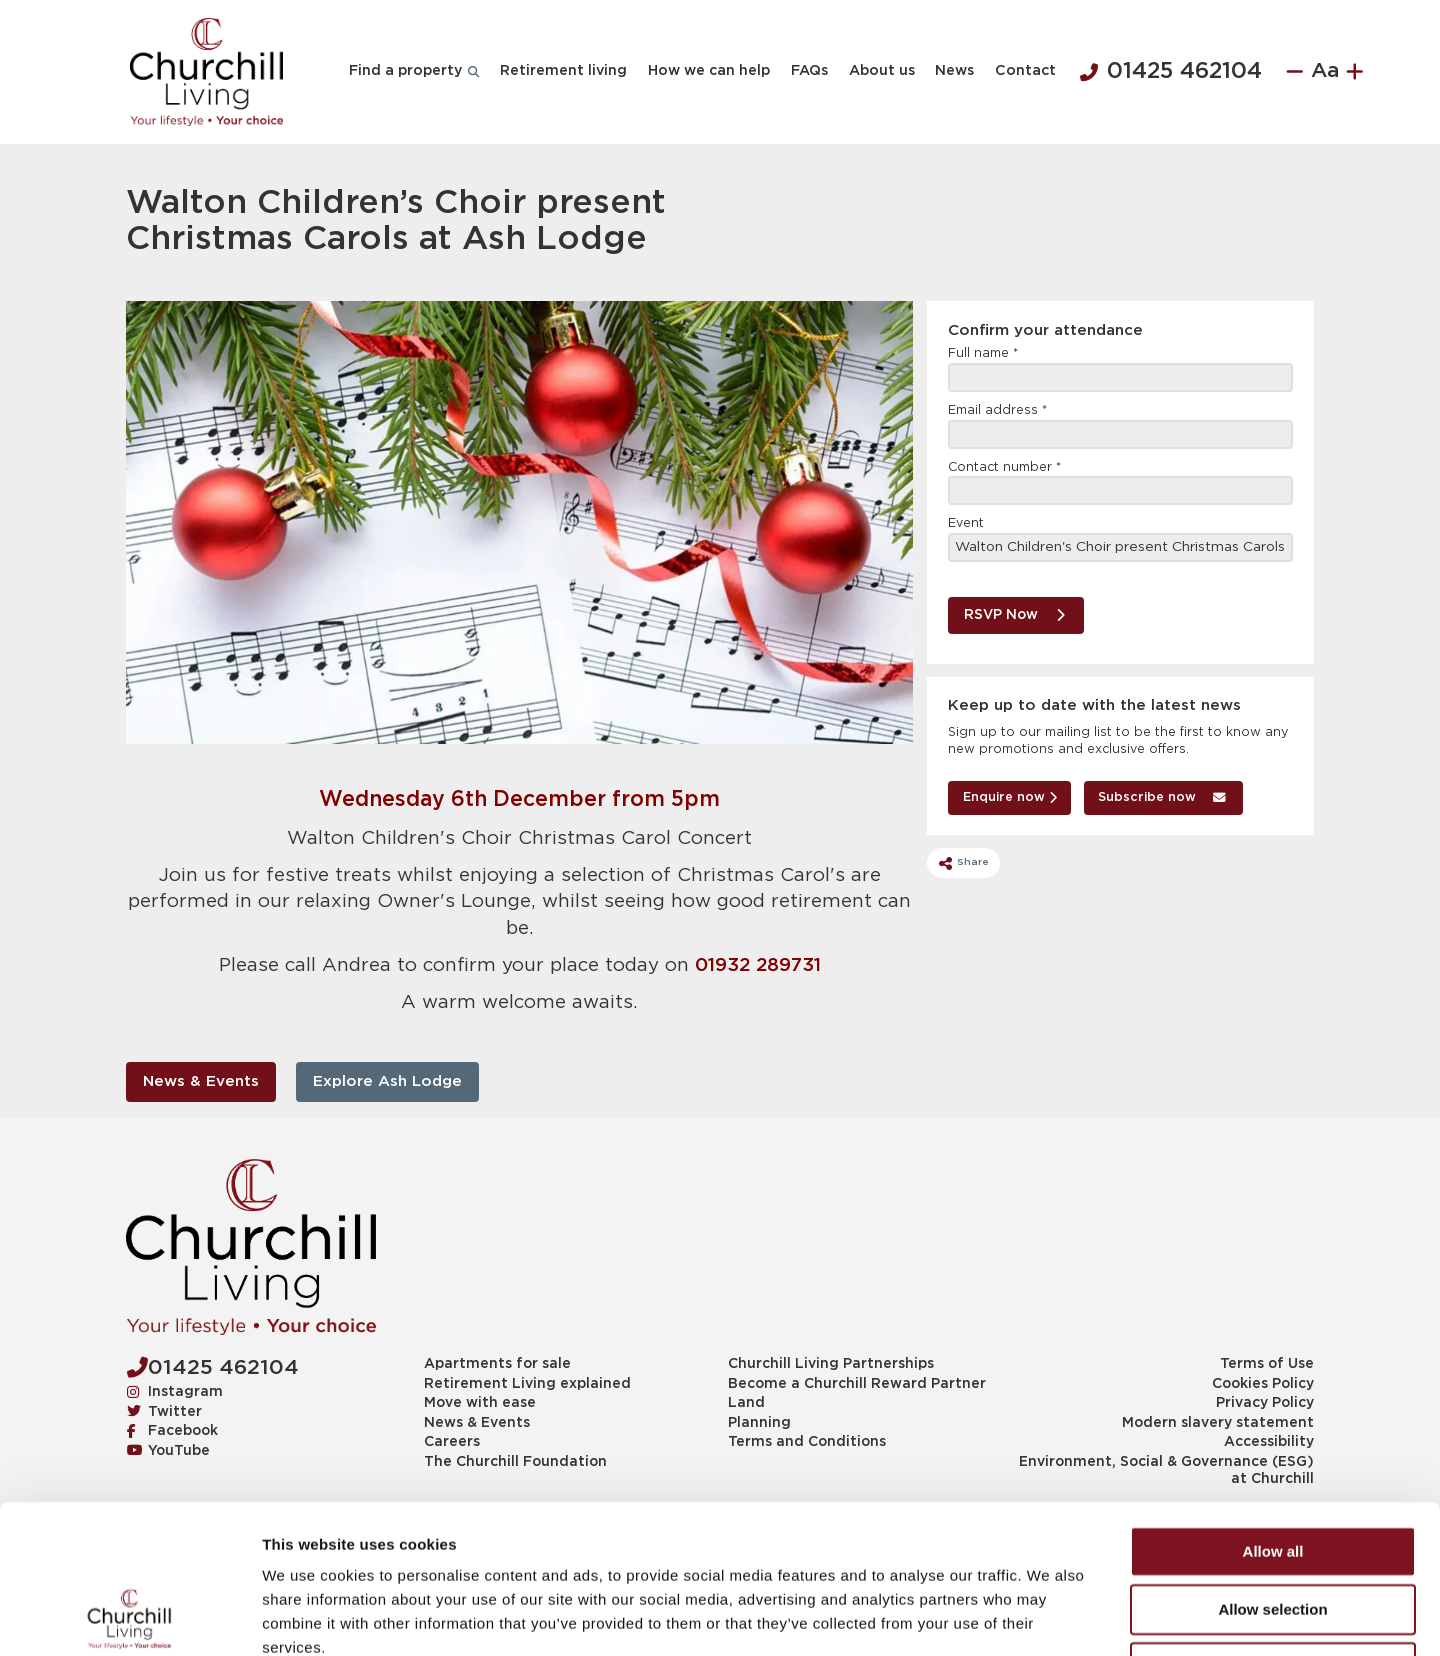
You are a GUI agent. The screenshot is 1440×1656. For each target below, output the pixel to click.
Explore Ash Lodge (387, 1081)
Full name (983, 353)
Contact (1025, 71)
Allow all (1273, 1411)
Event (966, 523)
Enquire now (1010, 797)
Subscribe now (1162, 797)
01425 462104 (1171, 72)
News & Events (201, 1081)
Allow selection (1272, 1469)
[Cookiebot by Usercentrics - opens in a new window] (129, 1617)
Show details (1049, 1616)
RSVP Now (1014, 615)
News (954, 71)
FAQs (809, 71)
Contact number (1004, 467)
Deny (1273, 1527)
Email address (997, 410)
